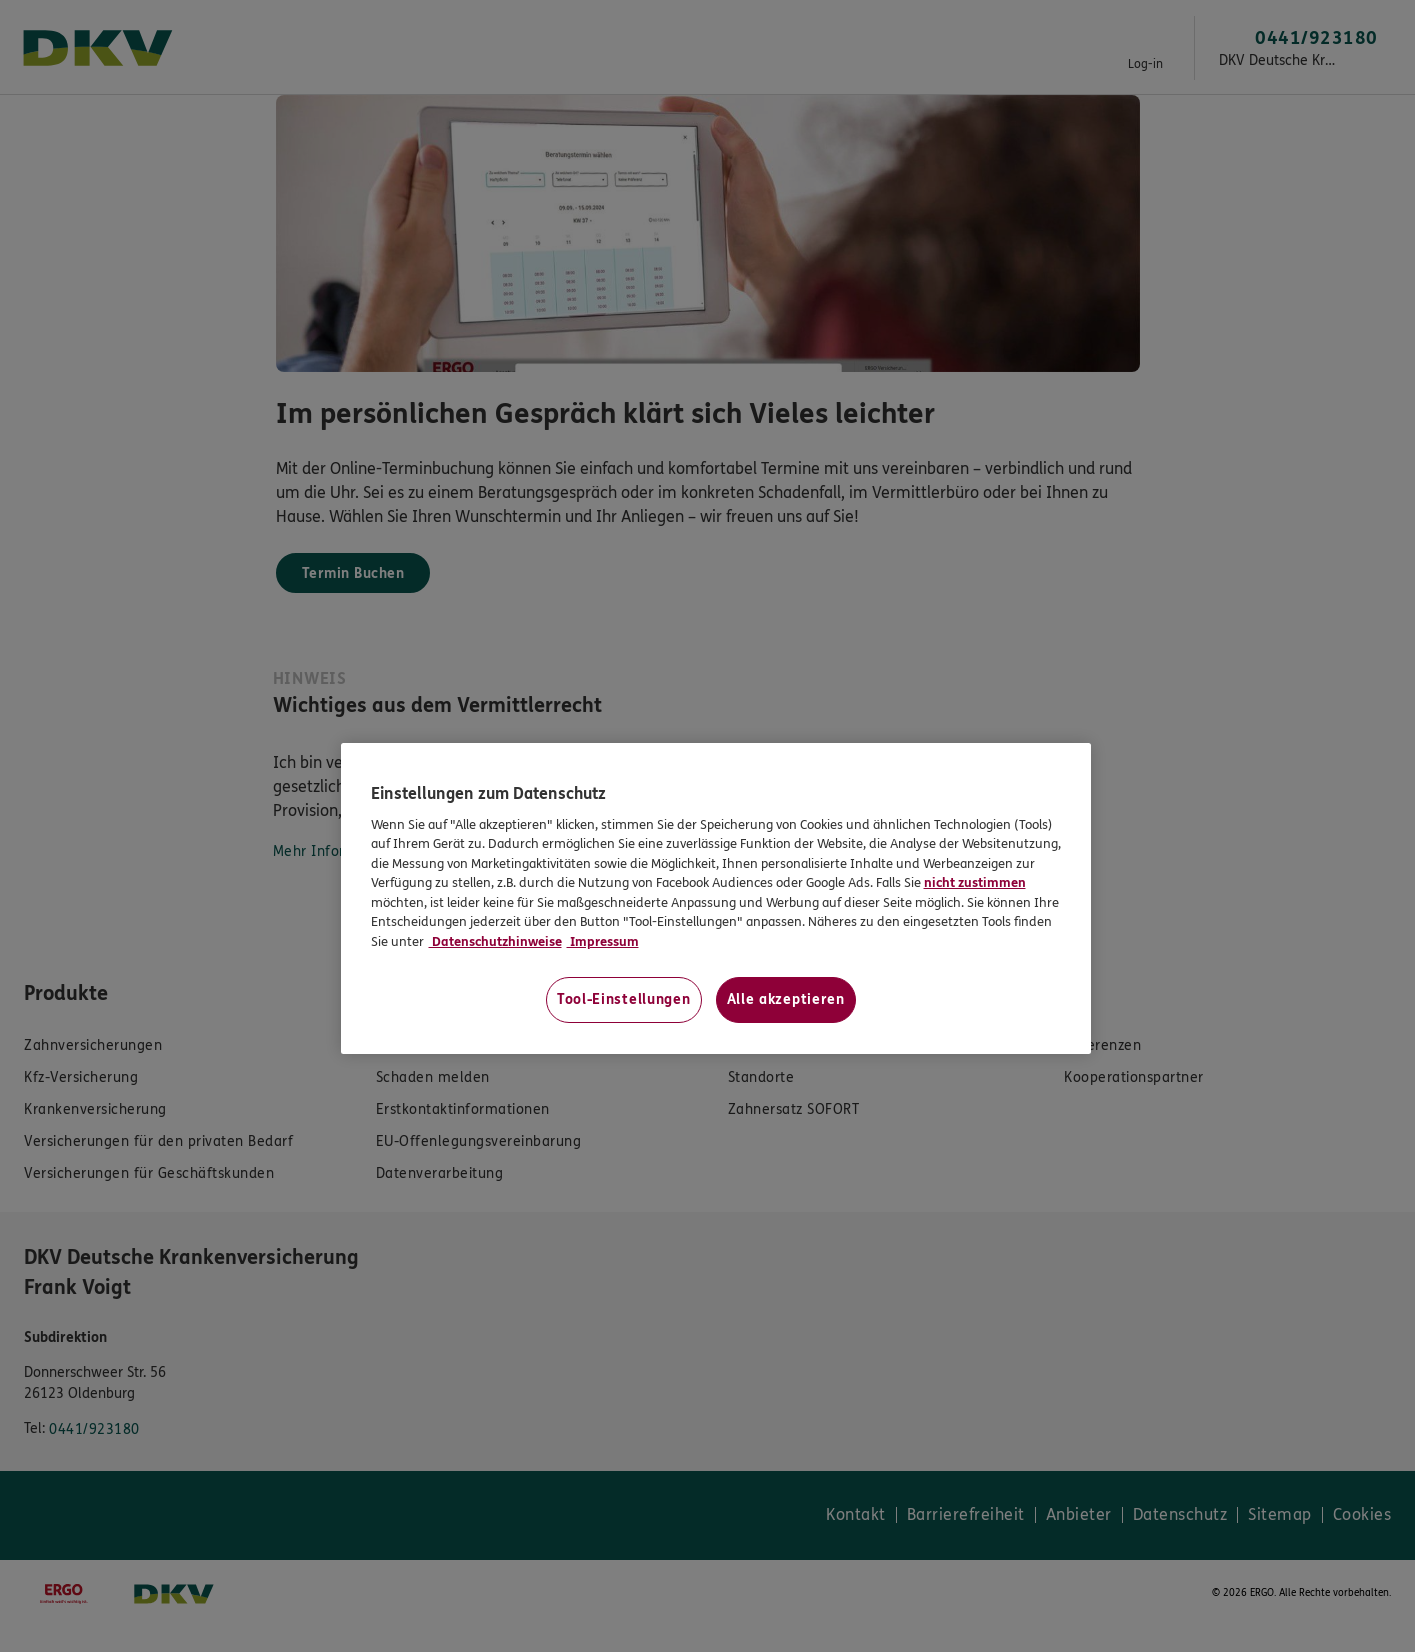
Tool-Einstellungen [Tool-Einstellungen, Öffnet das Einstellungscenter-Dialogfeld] (624, 999)
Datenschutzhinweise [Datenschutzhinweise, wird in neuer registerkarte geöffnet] (495, 942)
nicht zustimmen (975, 883)
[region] (716, 898)
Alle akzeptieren (786, 999)
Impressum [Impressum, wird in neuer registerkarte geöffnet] (603, 942)
